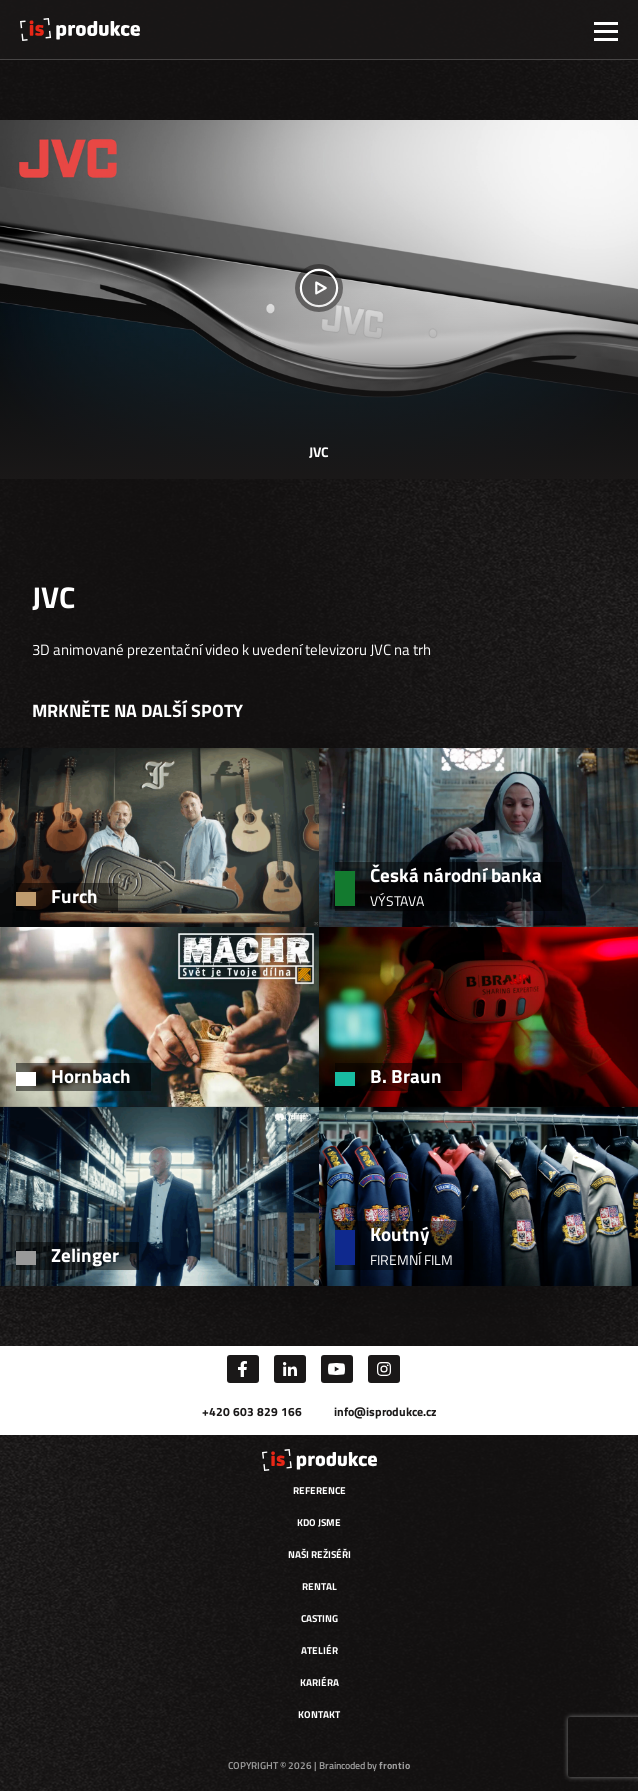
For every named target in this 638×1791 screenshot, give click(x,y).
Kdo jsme (319, 1522)
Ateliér (319, 1650)
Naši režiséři (319, 1554)
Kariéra (319, 1682)
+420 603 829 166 (252, 1411)
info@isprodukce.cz (385, 1411)
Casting (319, 1618)
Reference (319, 1490)
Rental (319, 1586)
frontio (394, 1765)
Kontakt (319, 1714)
